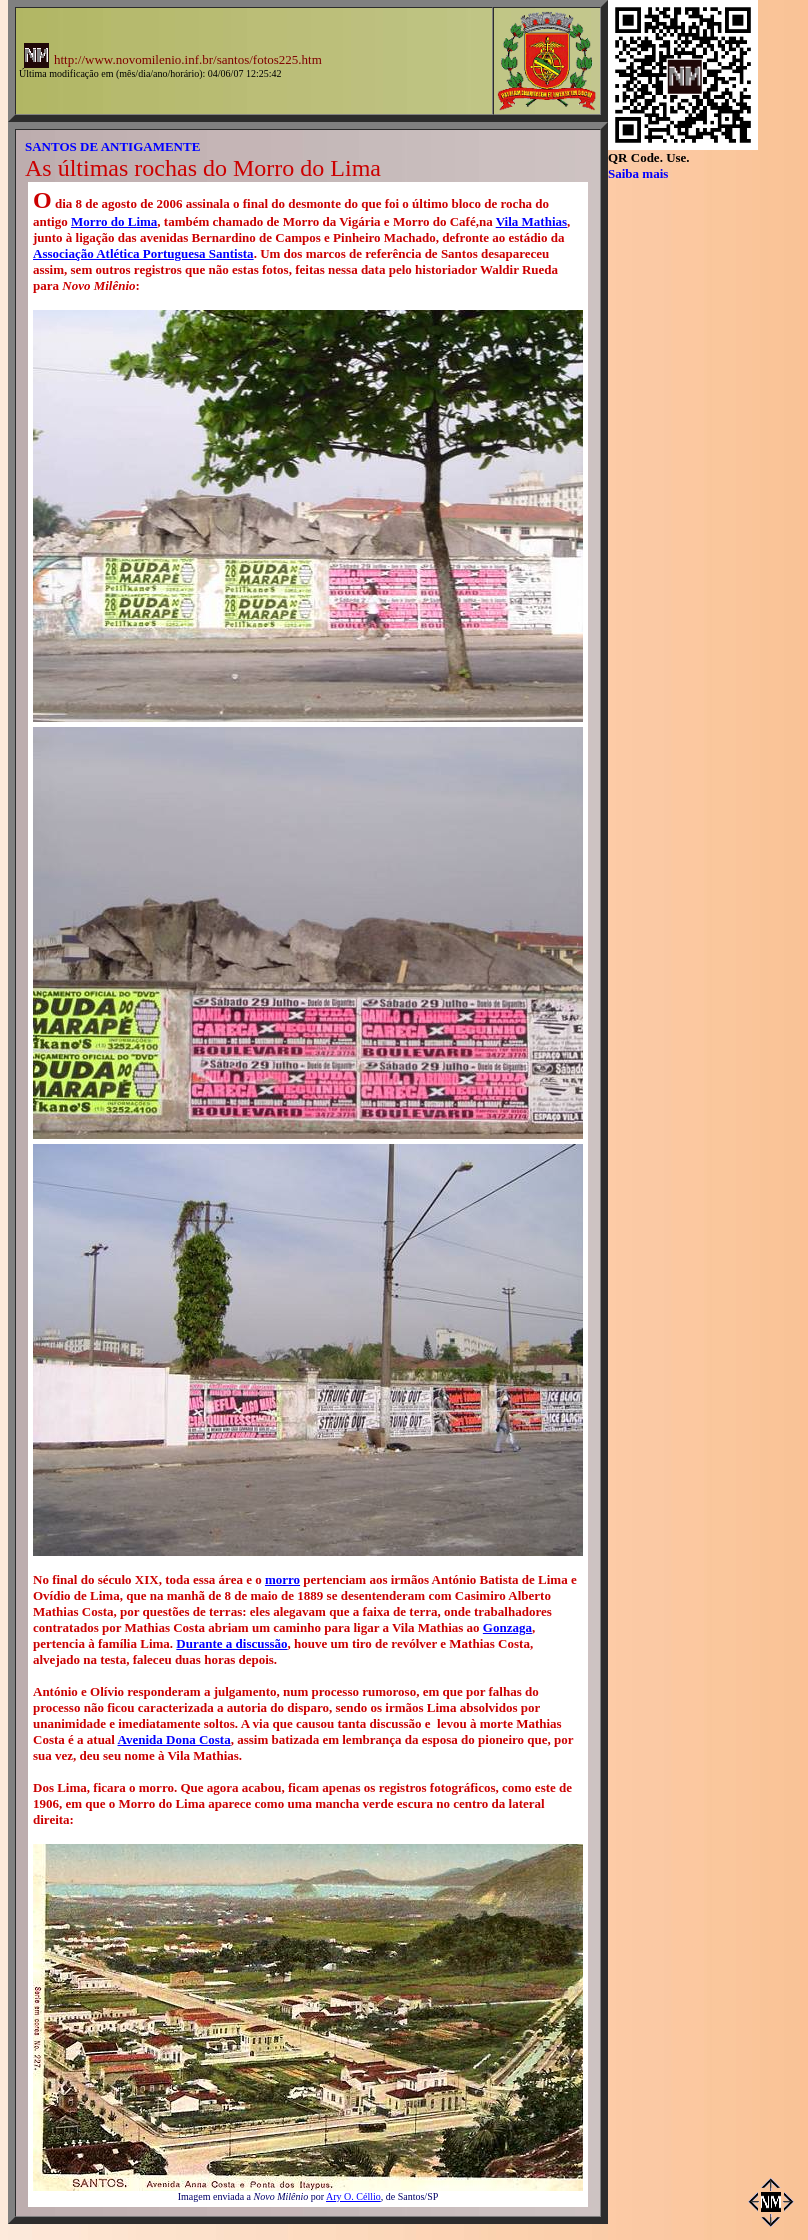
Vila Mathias (531, 221)
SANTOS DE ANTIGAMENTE (112, 146)
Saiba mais (638, 173)
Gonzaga (507, 1627)
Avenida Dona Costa (174, 1739)
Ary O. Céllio (353, 2196)
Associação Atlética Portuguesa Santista (143, 253)
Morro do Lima (114, 221)
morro (282, 1579)
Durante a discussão (231, 1643)
